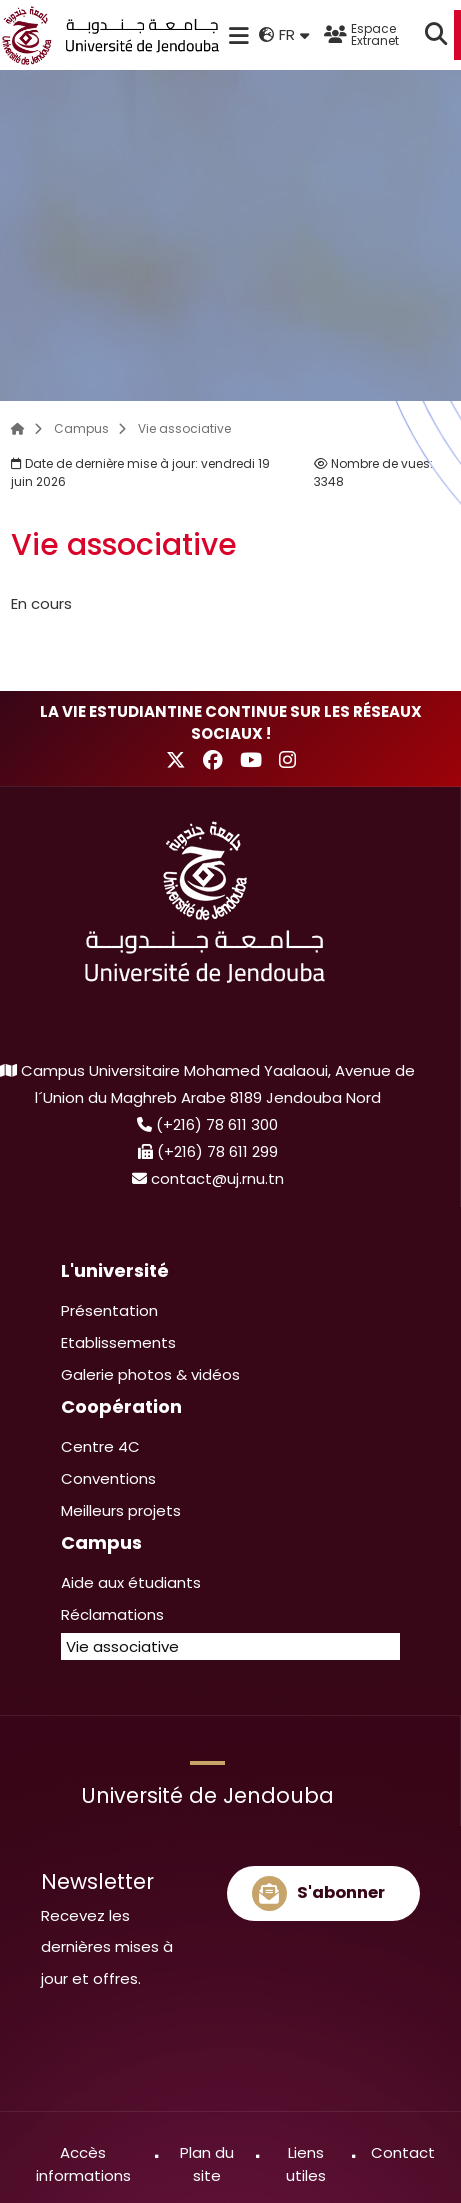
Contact (403, 2152)
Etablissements (118, 1342)
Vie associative (184, 428)
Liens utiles (306, 2164)
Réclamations (112, 1614)
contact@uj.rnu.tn (217, 1178)
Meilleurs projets (121, 1510)
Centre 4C (100, 1446)
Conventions (108, 1478)
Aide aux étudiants (131, 1582)
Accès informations (83, 2164)
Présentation (109, 1310)
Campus (81, 428)
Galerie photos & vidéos (150, 1374)
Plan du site (207, 2164)
